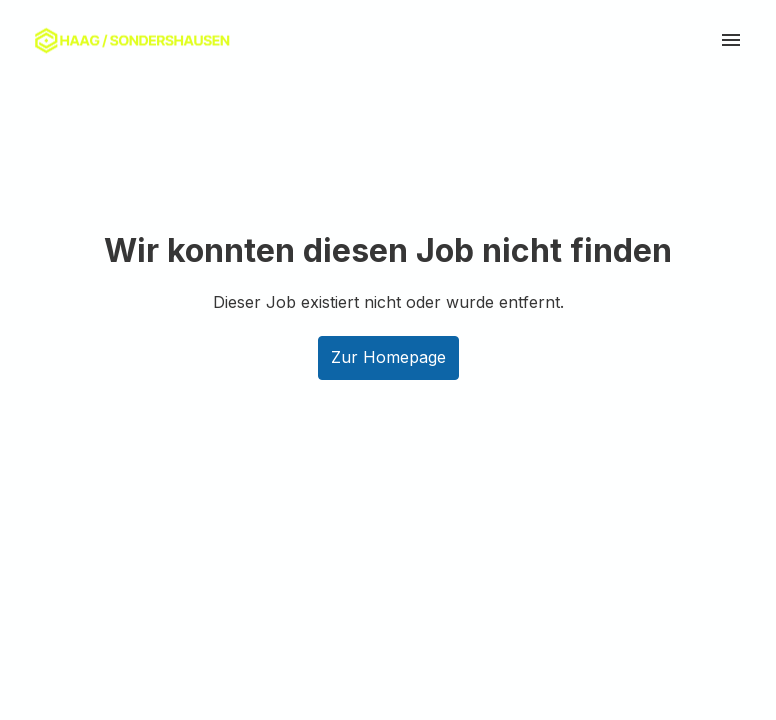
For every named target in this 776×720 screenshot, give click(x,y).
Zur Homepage (388, 357)
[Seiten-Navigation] (731, 40)
